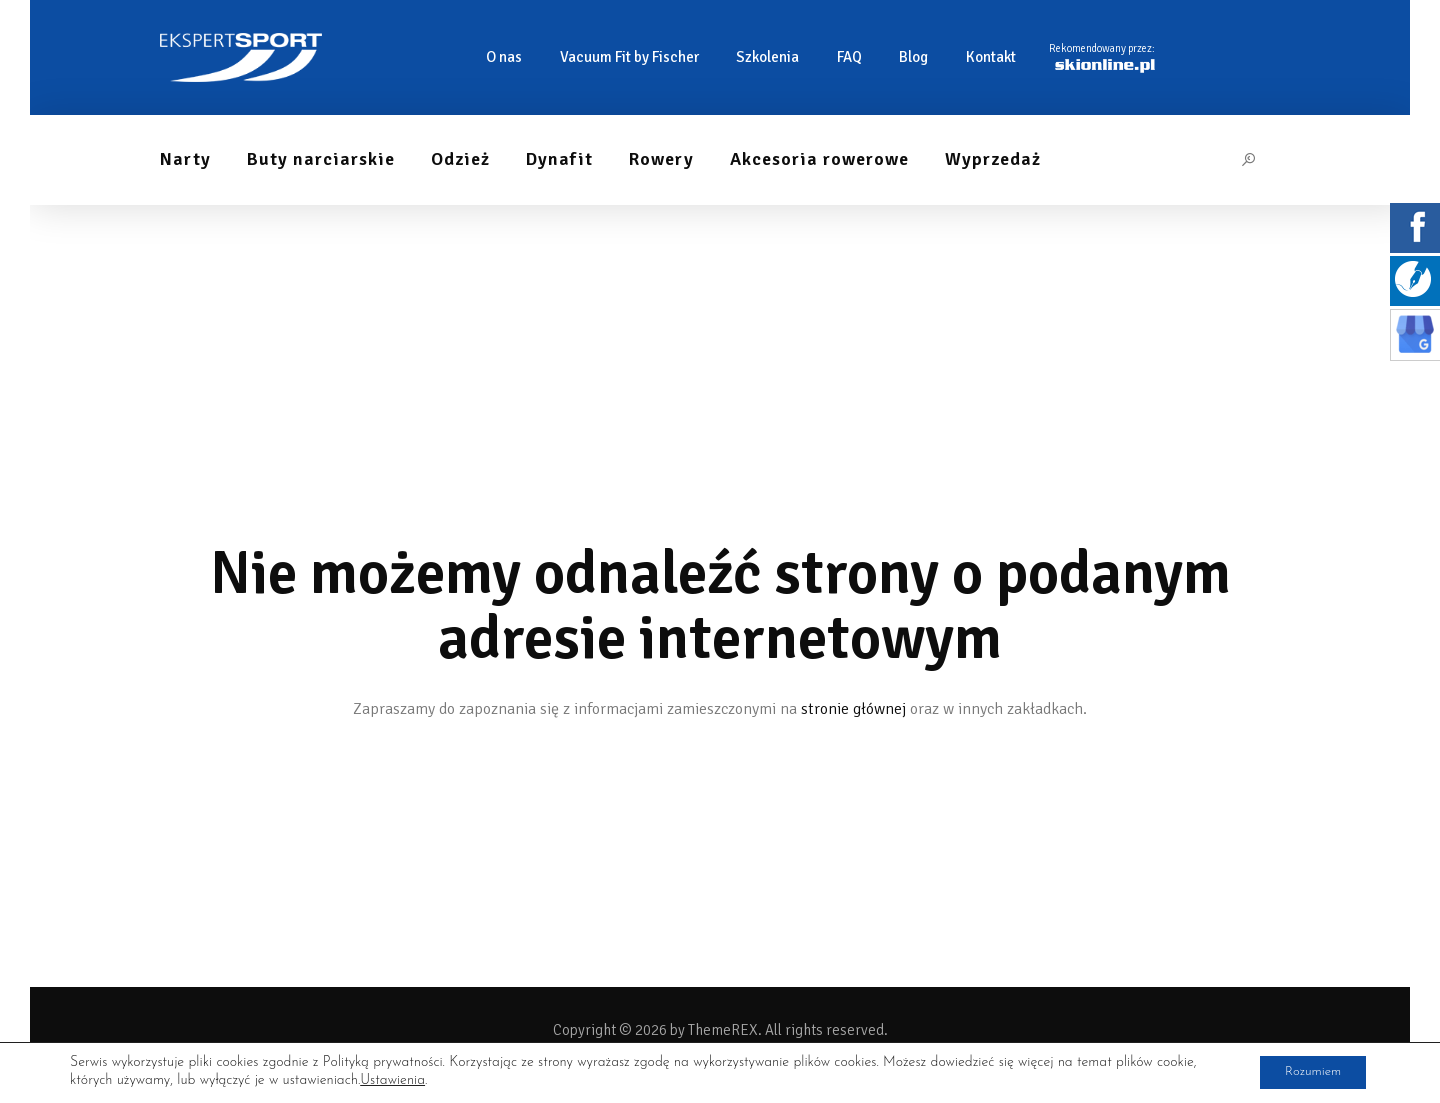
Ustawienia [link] (392, 1080)
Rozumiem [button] (1305, 1071)
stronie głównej (853, 709)
